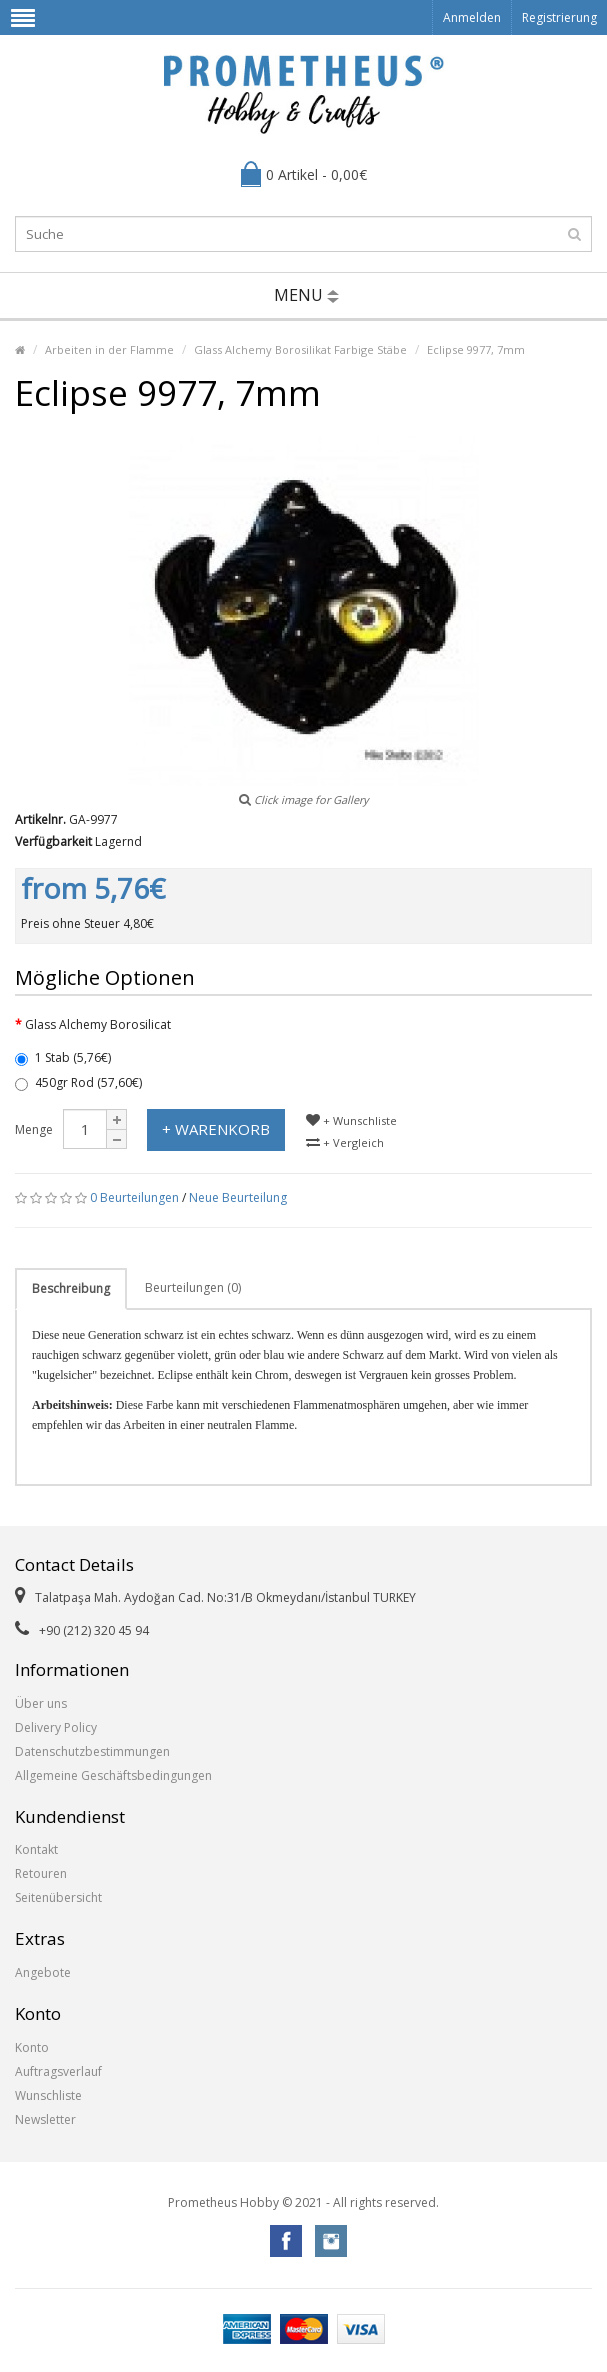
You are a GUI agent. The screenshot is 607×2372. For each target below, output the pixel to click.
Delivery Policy (56, 1727)
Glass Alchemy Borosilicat (98, 1024)
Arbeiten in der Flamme (109, 349)
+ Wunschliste (351, 1120)
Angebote (43, 1972)
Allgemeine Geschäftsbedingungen (113, 1775)
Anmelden (472, 17)
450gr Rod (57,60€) (78, 1082)
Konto (32, 2047)
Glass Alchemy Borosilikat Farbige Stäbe (300, 349)
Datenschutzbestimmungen (92, 1751)
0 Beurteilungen (134, 1197)
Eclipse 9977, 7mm (476, 349)
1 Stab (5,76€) (63, 1057)
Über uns (41, 1703)
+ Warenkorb (216, 1129)
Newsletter (45, 2119)
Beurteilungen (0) (193, 1287)
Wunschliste (48, 2095)
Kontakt (36, 1849)
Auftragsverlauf (58, 2071)
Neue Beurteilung (238, 1197)
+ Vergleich (345, 1142)
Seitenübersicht (58, 1897)
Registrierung (559, 17)
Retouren (41, 1873)
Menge (34, 1129)
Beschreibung (71, 1288)
